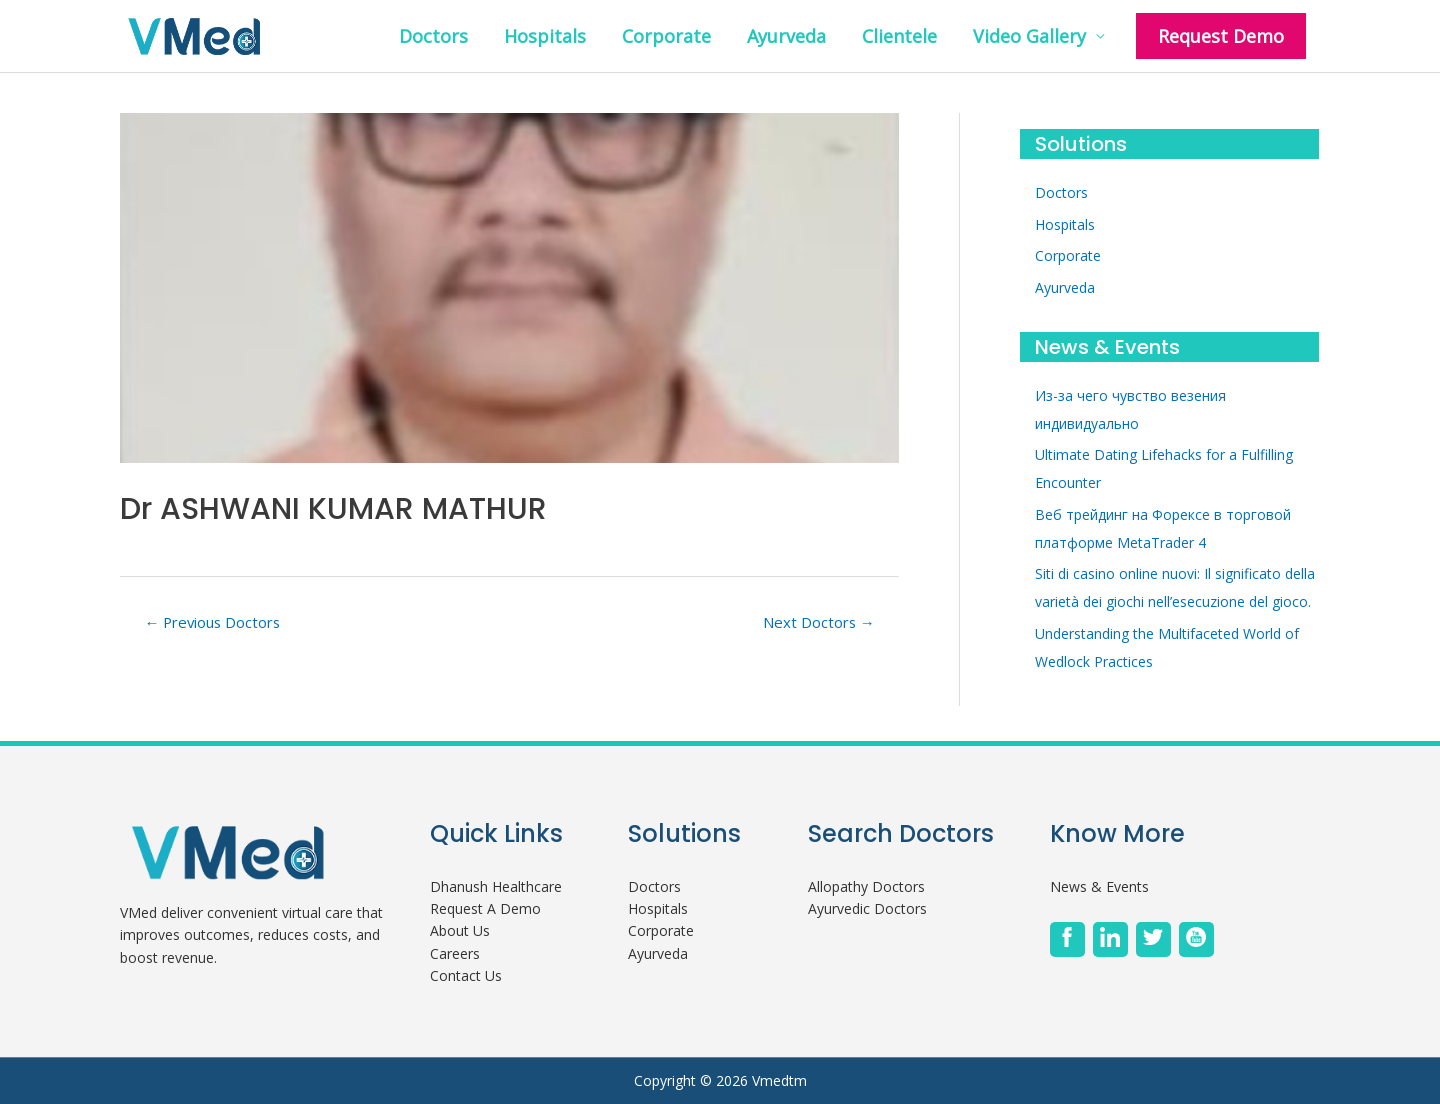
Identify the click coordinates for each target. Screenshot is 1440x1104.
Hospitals (545, 36)
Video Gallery (1029, 36)
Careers (455, 953)
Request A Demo (485, 908)
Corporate (666, 36)
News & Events (1099, 886)
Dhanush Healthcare (496, 886)
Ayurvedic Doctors (867, 908)
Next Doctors (819, 622)
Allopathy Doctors (866, 886)
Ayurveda (786, 36)
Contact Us (466, 975)
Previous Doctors (212, 622)
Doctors (433, 36)
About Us (460, 930)
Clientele (899, 36)
